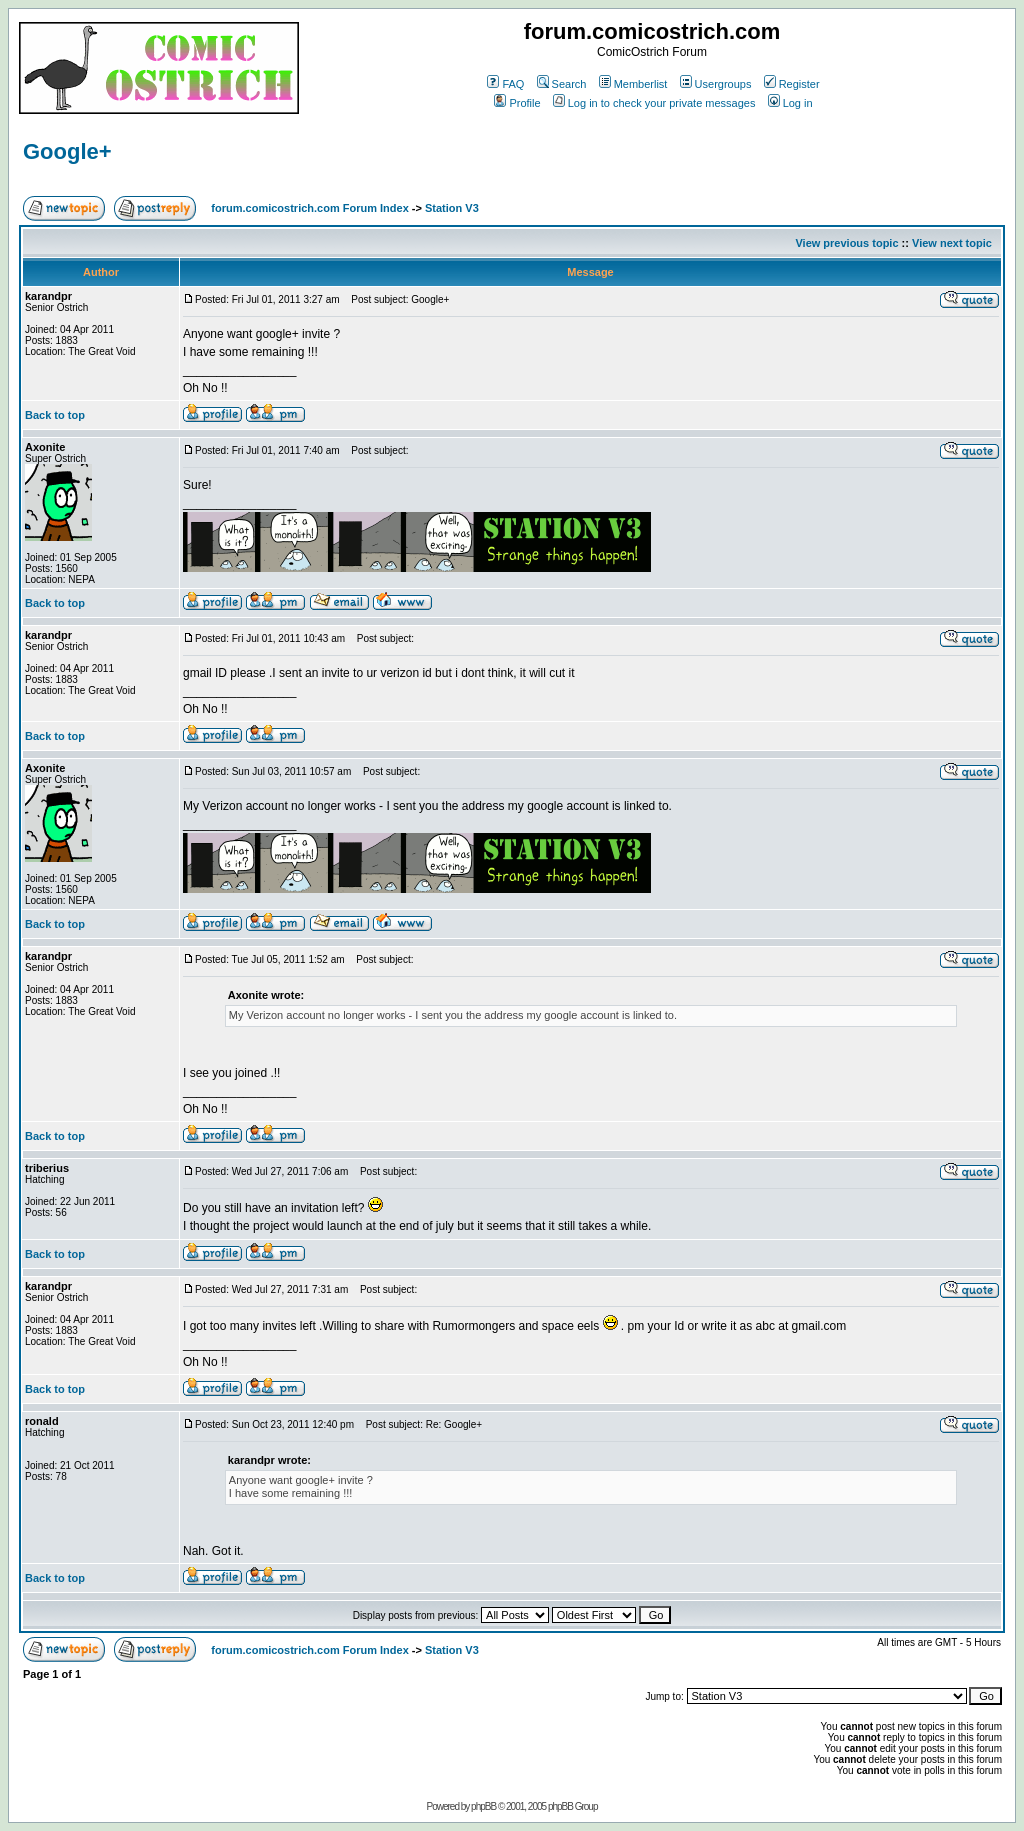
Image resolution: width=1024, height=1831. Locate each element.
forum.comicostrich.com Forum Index (309, 208)
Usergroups (716, 84)
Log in (790, 103)
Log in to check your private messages (654, 103)
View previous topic (846, 243)
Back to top (55, 415)
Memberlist (633, 84)
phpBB (483, 1806)
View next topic (952, 243)
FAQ (505, 84)
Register (792, 84)
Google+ (67, 151)
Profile (517, 103)
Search (562, 84)
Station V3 (452, 208)
